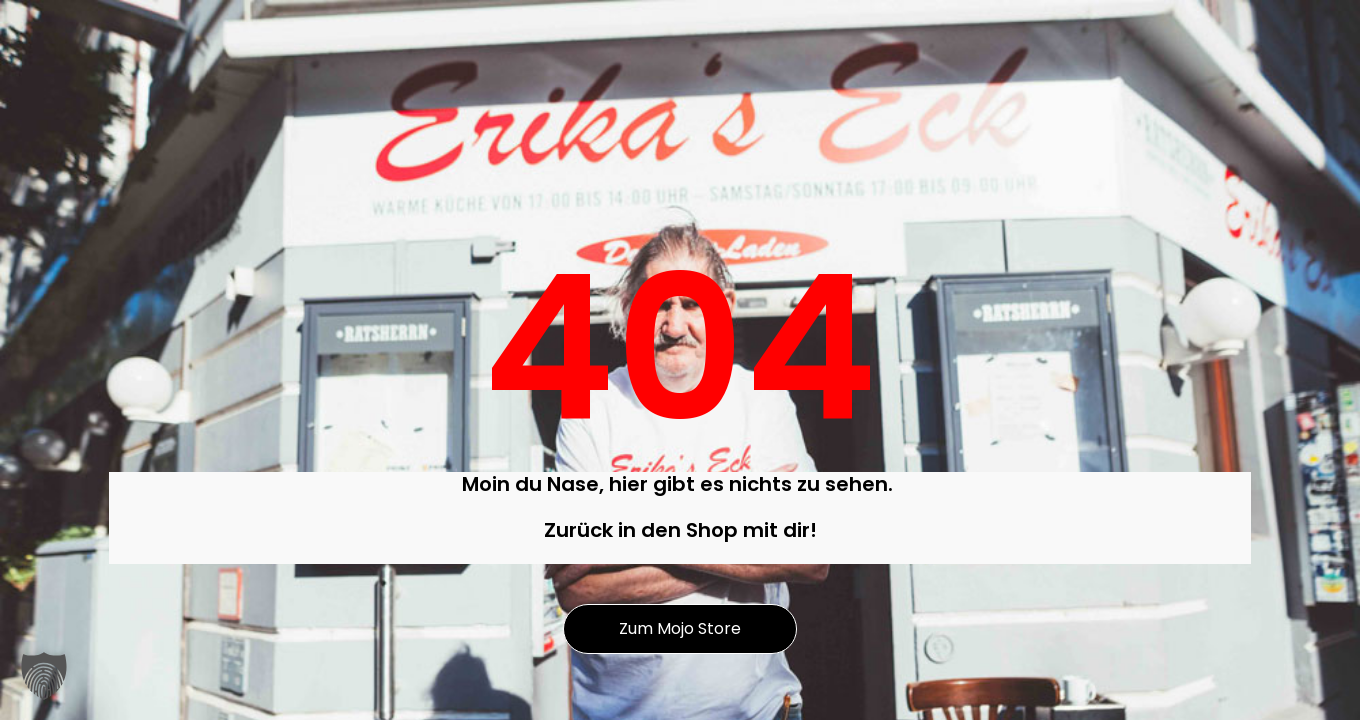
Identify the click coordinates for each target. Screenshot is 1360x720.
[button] (44, 676)
